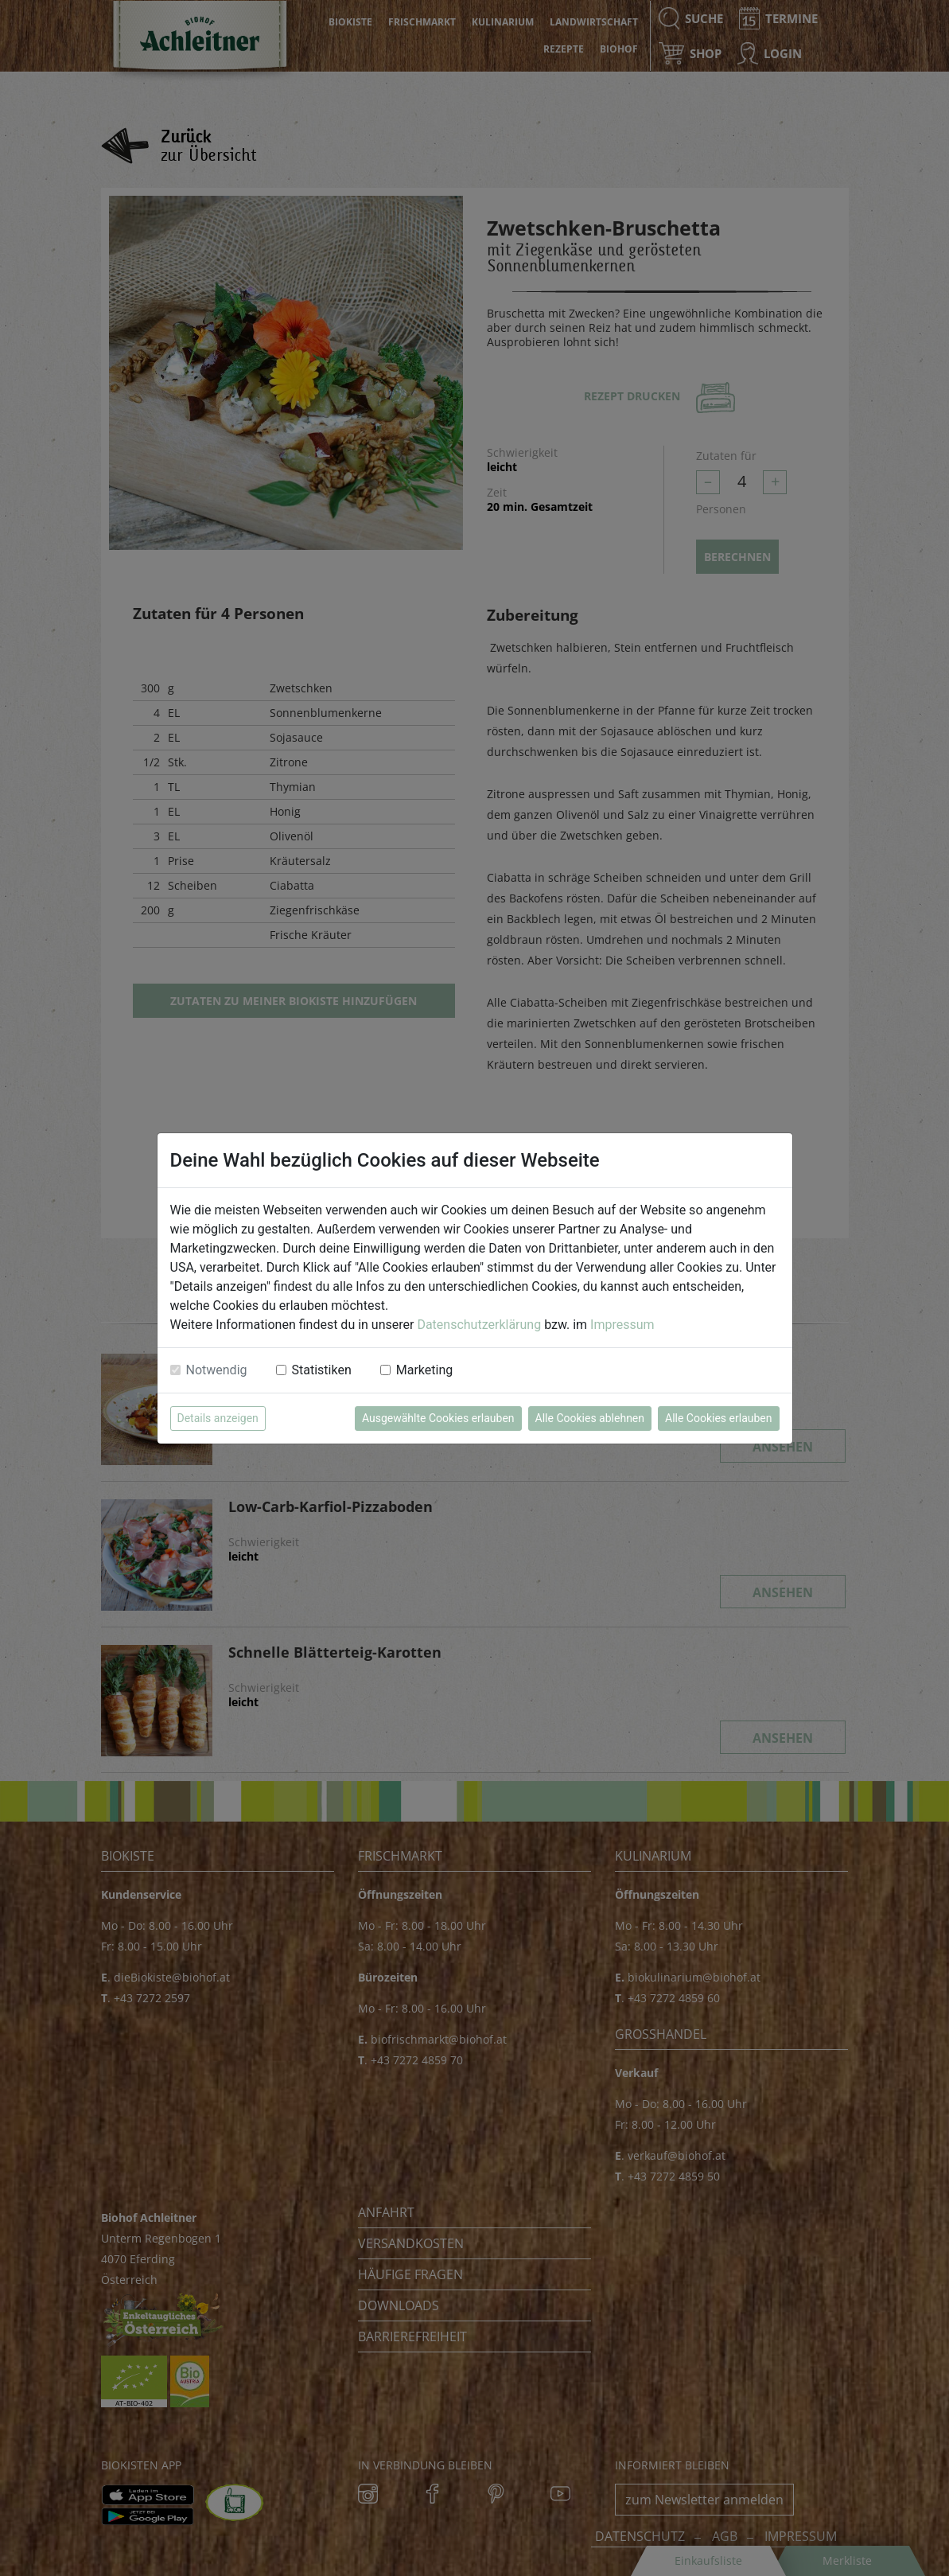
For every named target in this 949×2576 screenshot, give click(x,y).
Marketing (424, 1370)
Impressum (622, 1324)
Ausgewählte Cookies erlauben (438, 1418)
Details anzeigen (218, 1418)
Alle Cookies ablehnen (589, 1418)
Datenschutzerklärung (479, 1324)
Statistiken (322, 1370)
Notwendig (216, 1370)
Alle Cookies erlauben (718, 1418)
